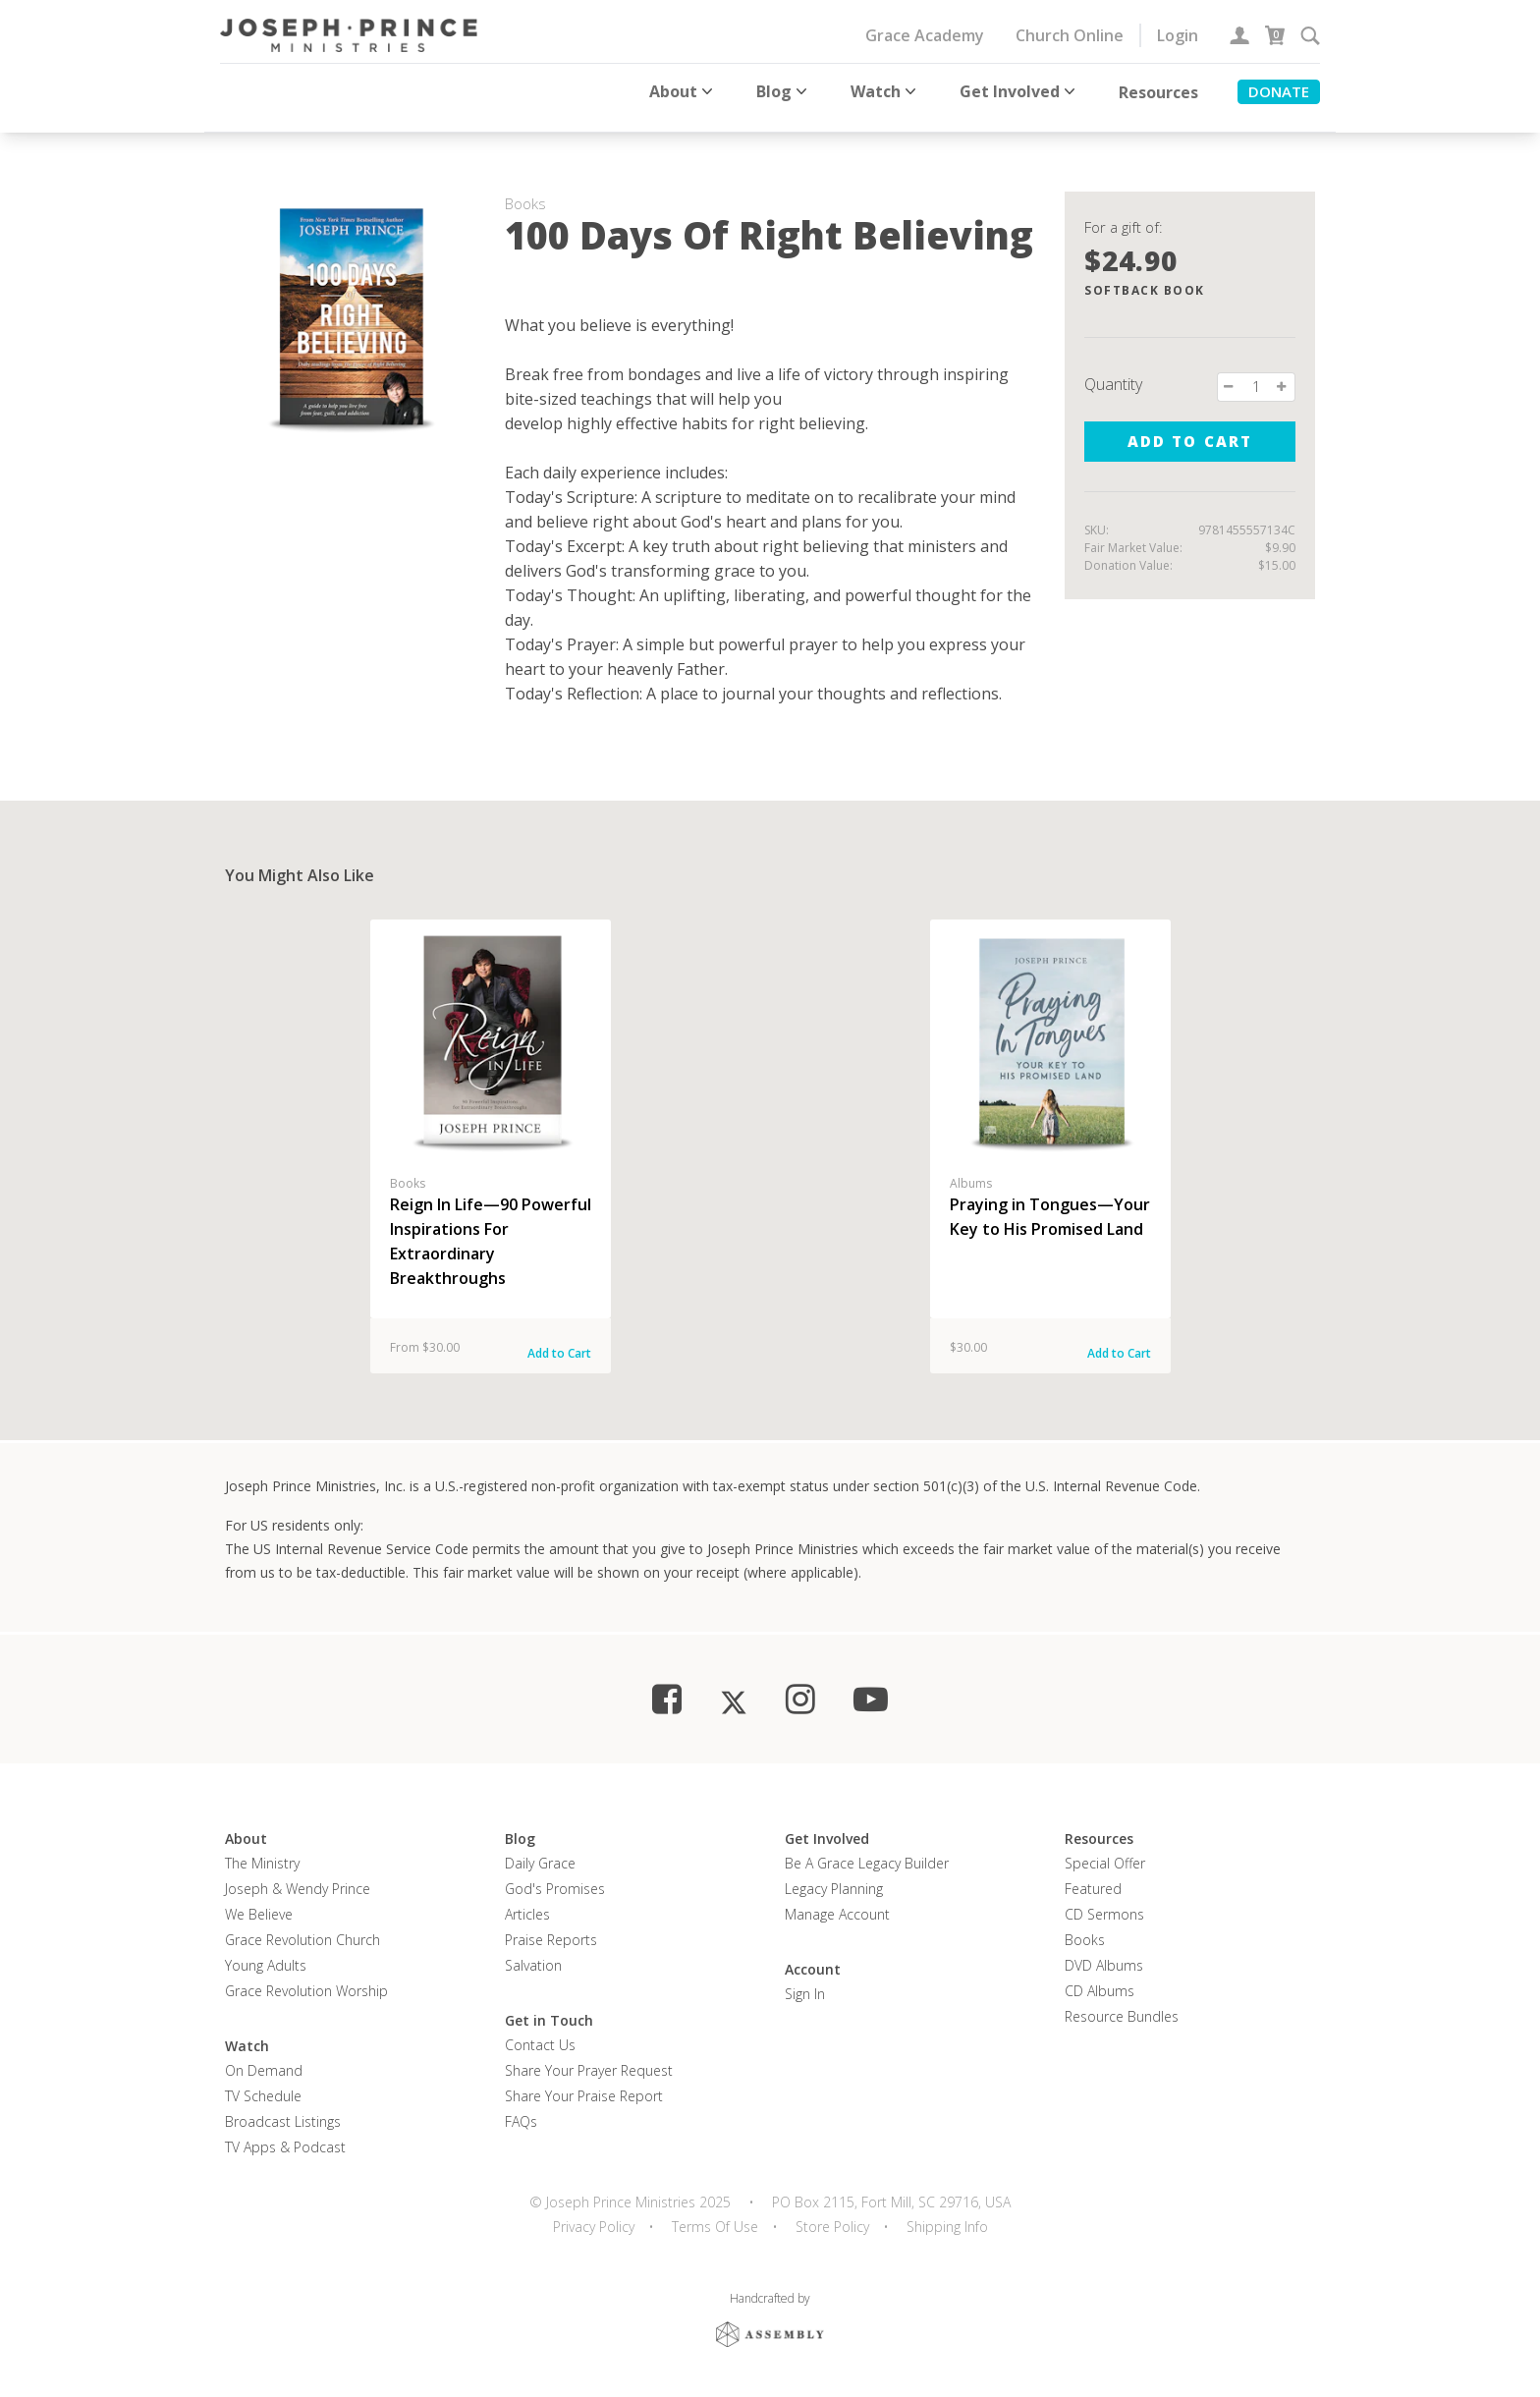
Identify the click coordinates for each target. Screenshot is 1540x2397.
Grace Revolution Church (302, 1927)
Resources (1158, 92)
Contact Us (540, 2032)
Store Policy (832, 2213)
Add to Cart (559, 1340)
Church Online (1070, 35)
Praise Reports (551, 1927)
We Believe (259, 1901)
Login (1177, 35)
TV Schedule (263, 2083)
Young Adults (265, 1952)
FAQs (521, 2108)
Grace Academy (924, 35)
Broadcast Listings (283, 2108)
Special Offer (1105, 1850)
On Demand (263, 2057)
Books (1085, 1927)
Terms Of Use (715, 2213)
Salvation (533, 1952)
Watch (885, 91)
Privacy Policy (593, 2213)
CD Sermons (1104, 1901)
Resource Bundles (1122, 2003)
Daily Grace (540, 1850)
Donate (1278, 91)
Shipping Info (947, 2213)
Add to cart (1189, 428)
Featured (1093, 1876)
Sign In (805, 1981)
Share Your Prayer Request (589, 2057)
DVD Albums (1104, 1952)
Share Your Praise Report (584, 2083)
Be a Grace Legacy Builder (867, 1850)
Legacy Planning (834, 1876)
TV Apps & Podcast (285, 2134)
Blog (783, 91)
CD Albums (1099, 1978)
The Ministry (262, 1850)
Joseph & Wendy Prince (297, 1876)
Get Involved (1019, 91)
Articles (527, 1901)
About (683, 91)
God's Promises (555, 1876)
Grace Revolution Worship (306, 1978)
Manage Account (837, 1901)
